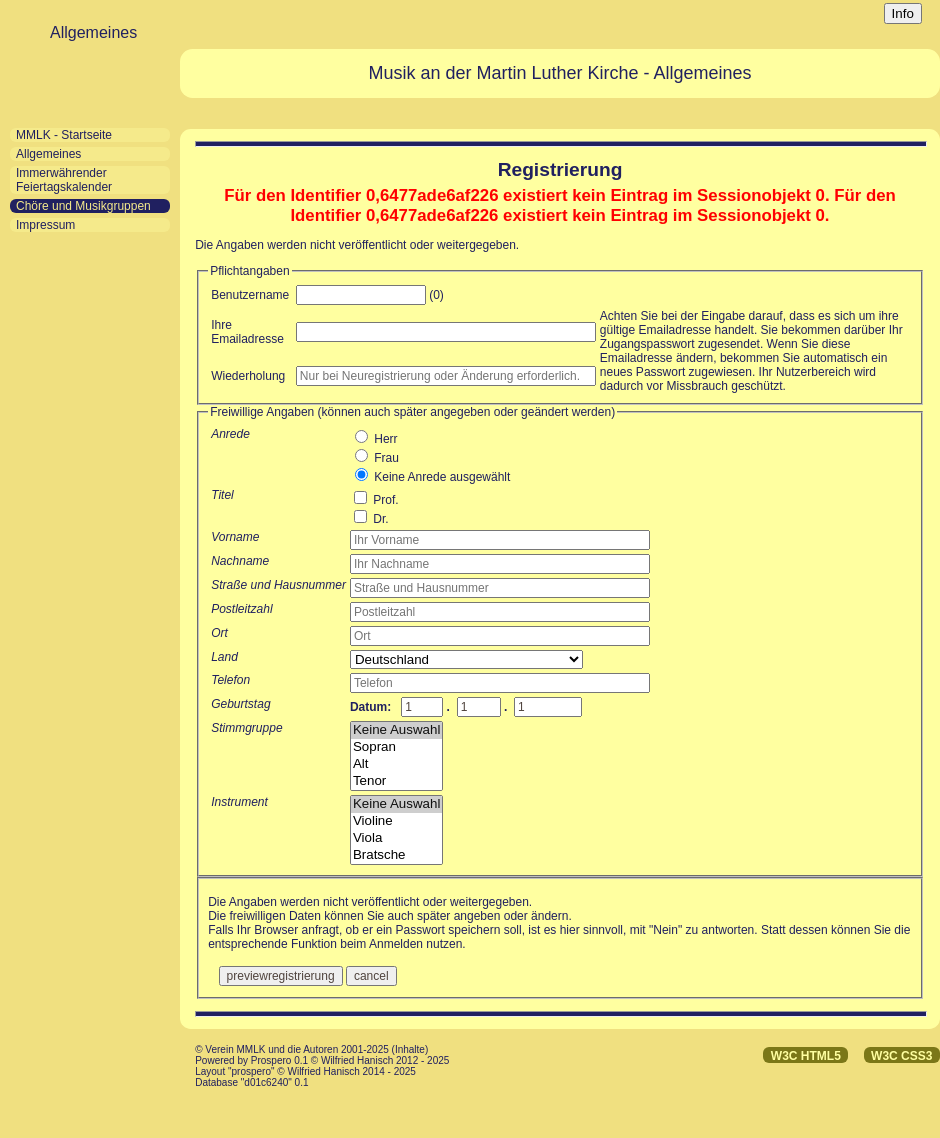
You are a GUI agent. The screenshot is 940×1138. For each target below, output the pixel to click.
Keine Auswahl (396, 730)
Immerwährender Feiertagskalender (64, 180)
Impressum (45, 225)
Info (903, 13)
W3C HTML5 (806, 1056)
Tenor (396, 781)
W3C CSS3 (901, 1056)
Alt (396, 764)
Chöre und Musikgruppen (83, 206)
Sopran (396, 747)
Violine (396, 821)
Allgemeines (48, 154)
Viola (396, 838)
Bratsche (396, 855)
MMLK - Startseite (64, 135)
